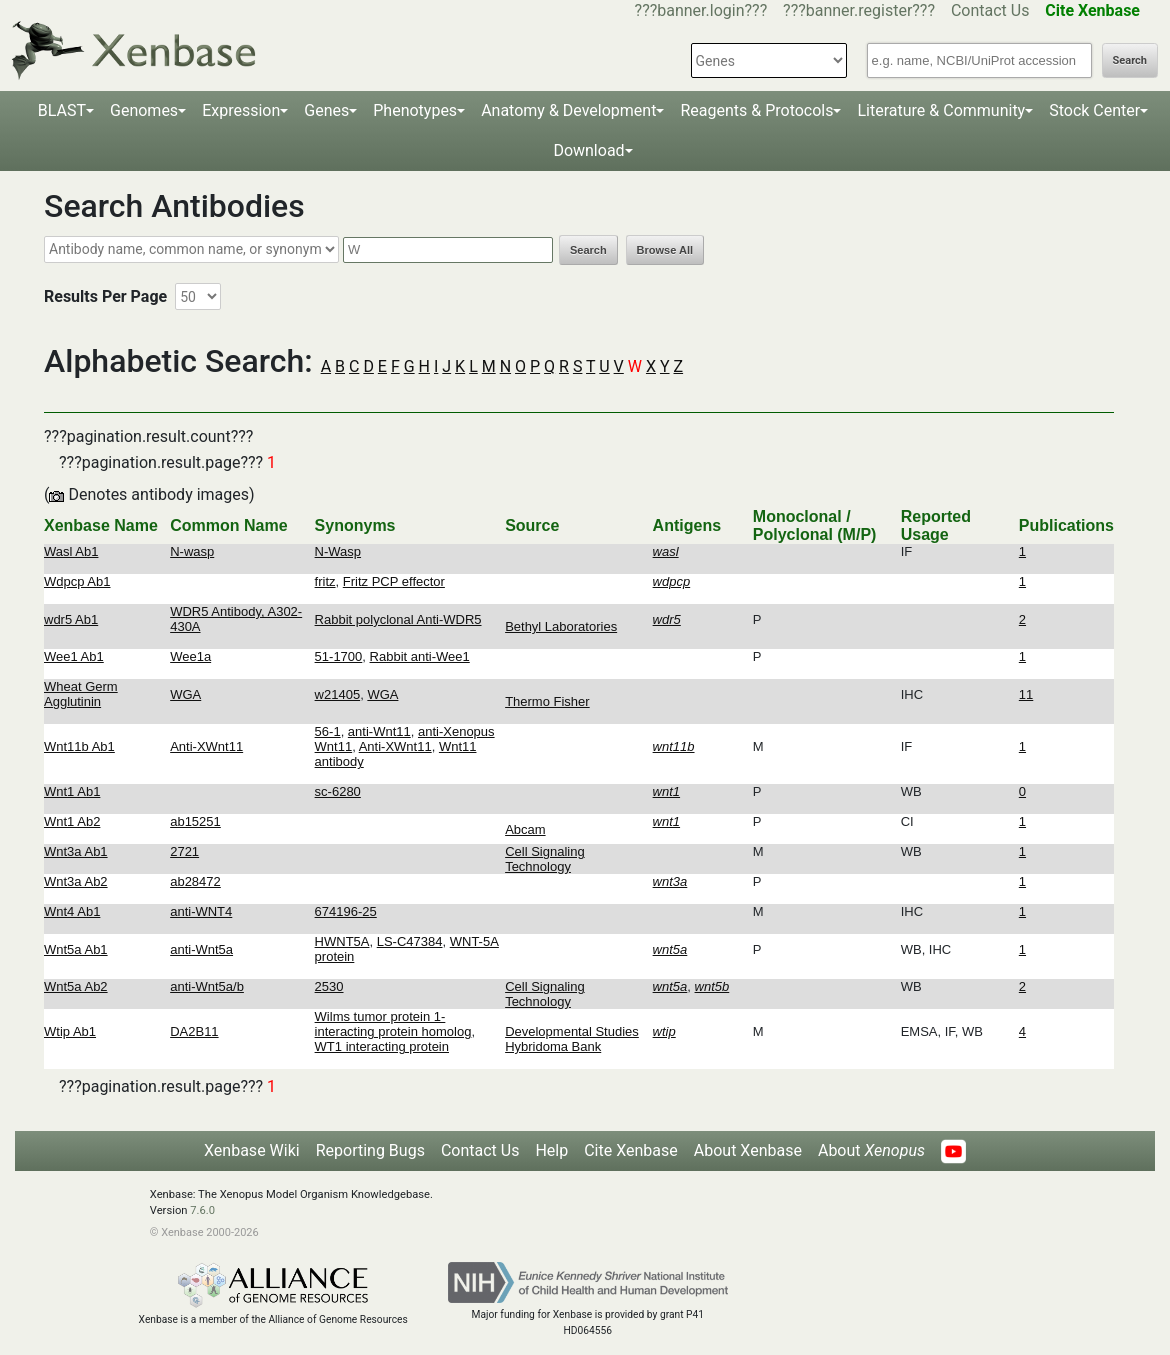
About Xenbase (748, 1150)
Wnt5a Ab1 (76, 949)
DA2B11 (194, 1031)
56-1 (328, 731)
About (871, 1150)
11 (1026, 694)
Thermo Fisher (547, 701)
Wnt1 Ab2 (72, 821)
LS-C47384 (410, 941)
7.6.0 (202, 1210)
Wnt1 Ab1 (72, 791)
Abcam (525, 829)
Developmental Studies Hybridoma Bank (572, 1039)
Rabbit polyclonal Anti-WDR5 (398, 619)
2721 (184, 851)
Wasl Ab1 (71, 551)
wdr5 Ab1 (71, 619)
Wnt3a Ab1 (76, 851)
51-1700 (339, 656)
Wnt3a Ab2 (76, 881)
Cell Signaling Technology (545, 859)
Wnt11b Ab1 (79, 746)
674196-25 (346, 911)
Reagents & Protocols (756, 110)
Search (1130, 60)
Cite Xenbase (631, 1150)
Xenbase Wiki (252, 1150)
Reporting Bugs (370, 1150)
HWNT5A (342, 941)
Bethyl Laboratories (561, 626)
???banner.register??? (859, 10)
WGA (185, 694)
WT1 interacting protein (382, 1046)
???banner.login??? (701, 10)
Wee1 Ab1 (74, 656)
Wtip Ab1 (70, 1031)
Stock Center (1094, 110)
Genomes (144, 110)
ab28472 (195, 881)
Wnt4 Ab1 (72, 911)
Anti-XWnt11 (206, 746)
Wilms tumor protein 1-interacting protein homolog (393, 1024)
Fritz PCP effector (394, 581)
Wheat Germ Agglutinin (81, 694)
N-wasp (192, 551)
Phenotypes (415, 110)
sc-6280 (338, 791)
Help (551, 1150)
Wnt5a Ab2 (76, 986)
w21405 (338, 694)
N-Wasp (338, 551)
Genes (326, 110)
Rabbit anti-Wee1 (420, 656)
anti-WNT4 (201, 911)
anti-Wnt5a (201, 949)
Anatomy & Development (568, 110)
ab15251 (195, 821)
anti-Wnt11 (379, 731)
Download (588, 150)
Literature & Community (941, 110)
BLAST (62, 110)
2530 (329, 986)
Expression (241, 110)
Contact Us (990, 10)
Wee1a (190, 656)
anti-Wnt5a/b (207, 986)
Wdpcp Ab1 (77, 581)
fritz (325, 581)
